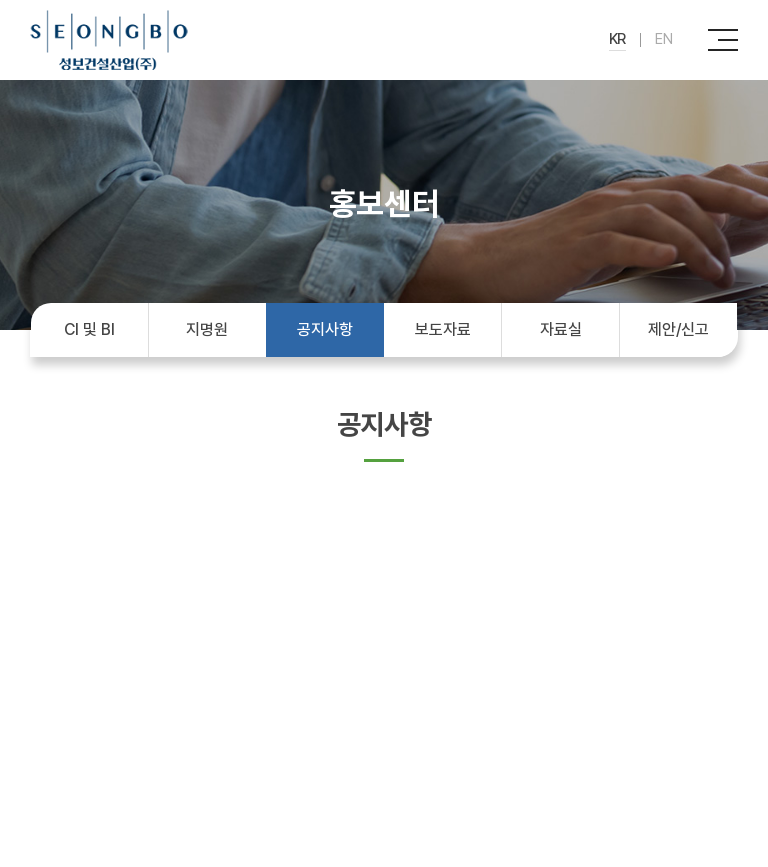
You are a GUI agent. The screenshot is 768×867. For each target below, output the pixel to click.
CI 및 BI (89, 329)
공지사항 (324, 329)
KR (618, 39)
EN (664, 39)
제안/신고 (678, 329)
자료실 (561, 329)
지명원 (207, 329)
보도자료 (442, 329)
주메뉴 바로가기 (0, 0)
